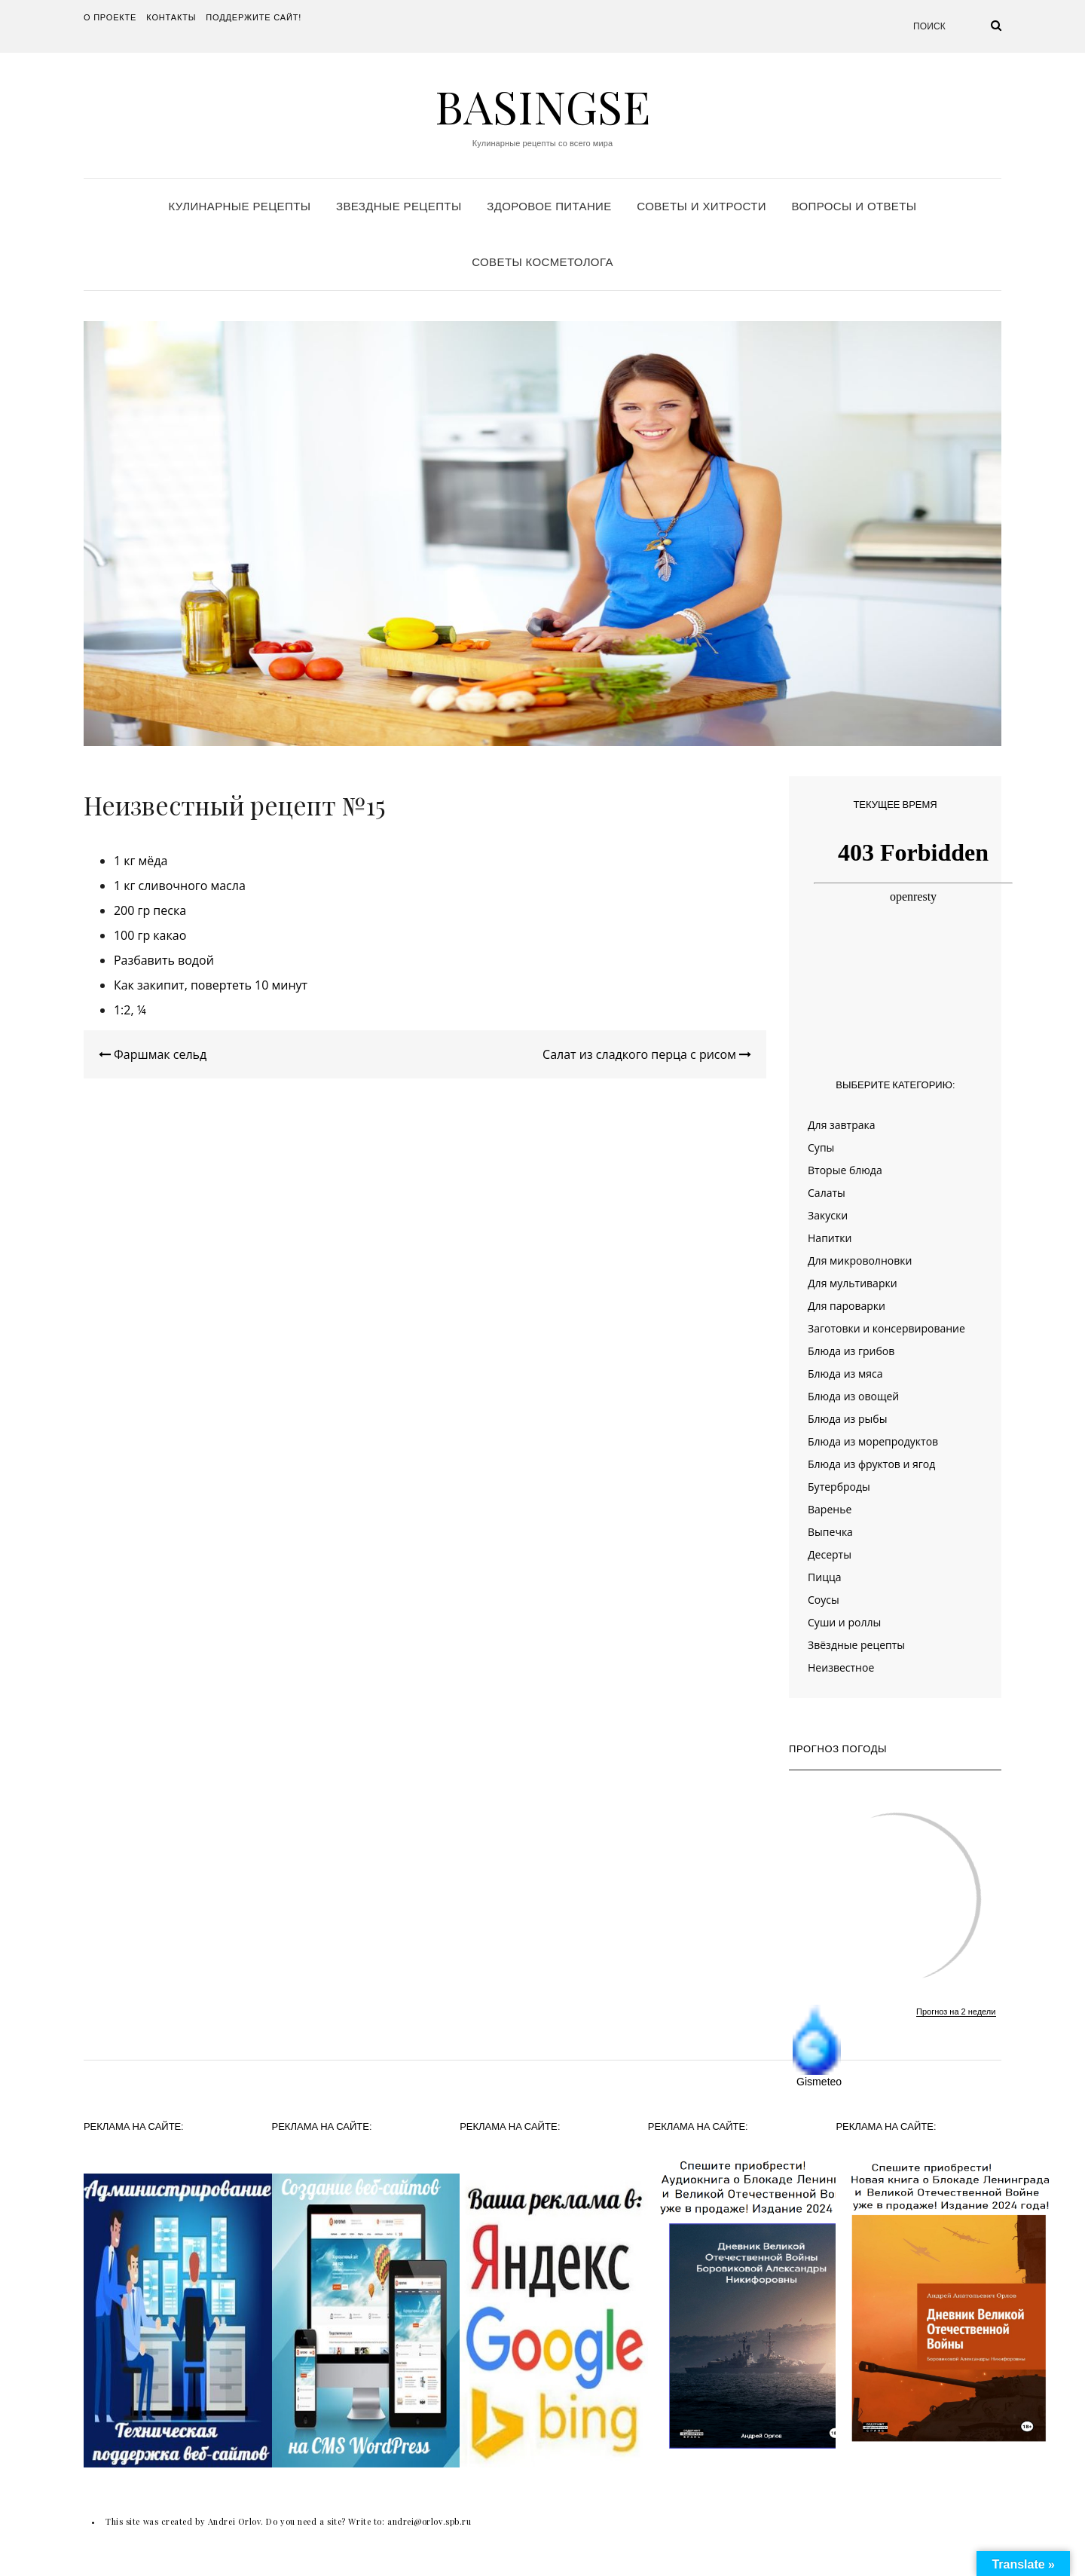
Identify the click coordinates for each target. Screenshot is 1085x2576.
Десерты (829, 1554)
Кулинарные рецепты (240, 206)
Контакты (171, 17)
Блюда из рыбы (847, 1419)
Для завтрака (842, 1125)
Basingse (542, 105)
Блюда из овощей (853, 1396)
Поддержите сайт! (253, 17)
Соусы (823, 1599)
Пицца (824, 1577)
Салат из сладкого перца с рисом (646, 1054)
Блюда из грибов (851, 1351)
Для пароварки (846, 1306)
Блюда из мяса (845, 1373)
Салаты (826, 1193)
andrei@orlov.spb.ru (429, 2521)
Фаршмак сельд (152, 1054)
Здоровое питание (549, 206)
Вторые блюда (845, 1170)
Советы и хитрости (701, 206)
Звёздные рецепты (856, 1645)
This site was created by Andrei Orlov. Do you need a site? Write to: (246, 2521)
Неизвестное (841, 1667)
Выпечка (830, 1532)
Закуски (828, 1215)
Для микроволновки (860, 1260)
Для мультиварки (852, 1283)
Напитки (829, 1238)
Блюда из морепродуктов (873, 1441)
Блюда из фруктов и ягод (871, 1464)
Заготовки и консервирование (886, 1328)
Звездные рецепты (399, 206)
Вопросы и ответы (854, 206)
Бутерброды (839, 1486)
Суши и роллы (844, 1622)
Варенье (829, 1509)
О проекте (110, 17)
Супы (821, 1147)
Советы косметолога (542, 261)
